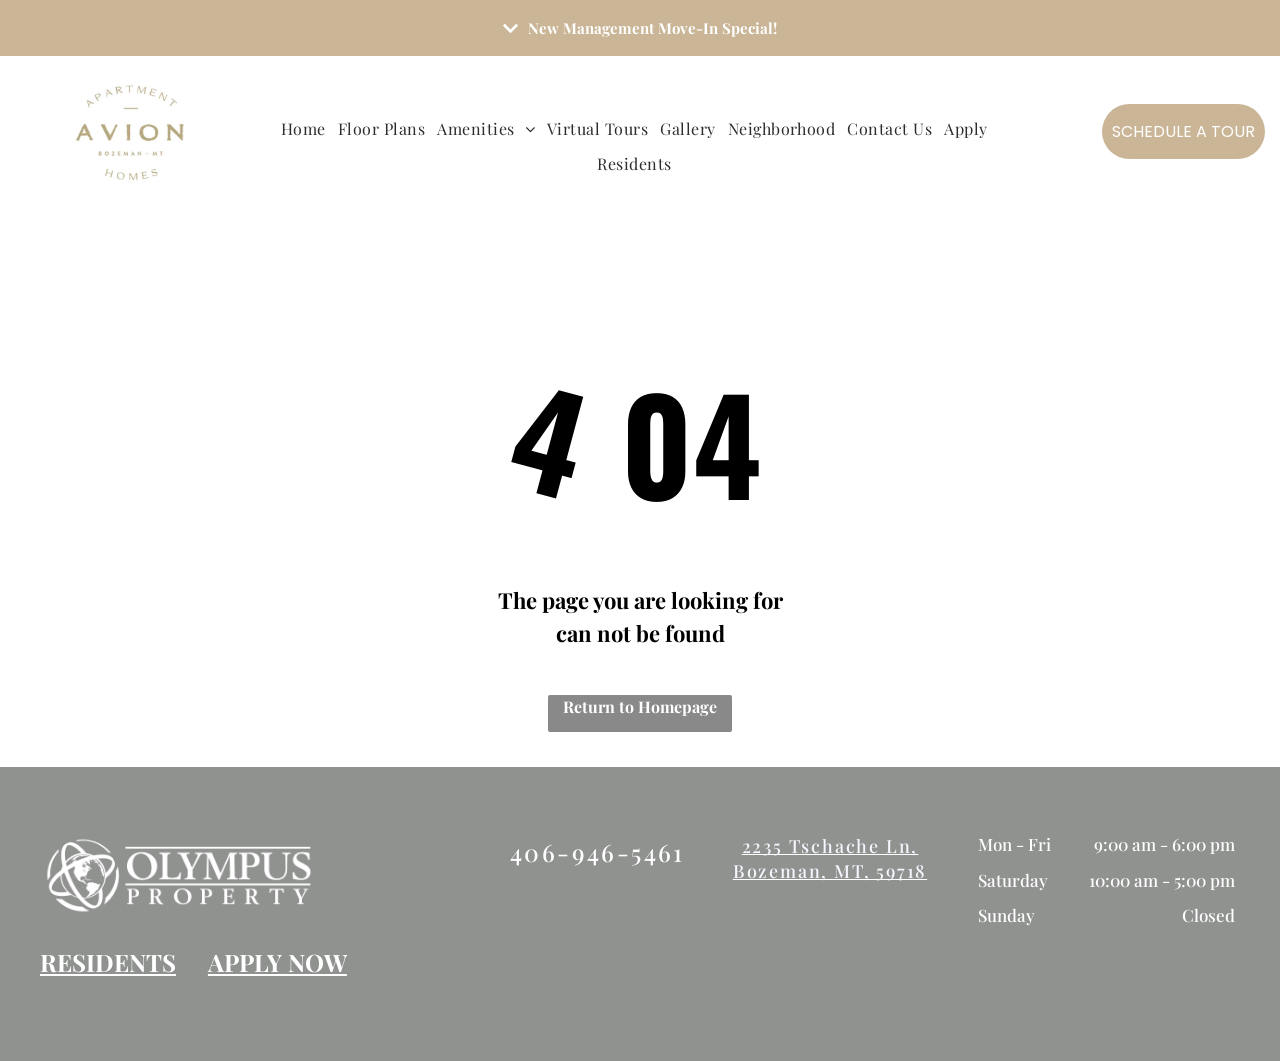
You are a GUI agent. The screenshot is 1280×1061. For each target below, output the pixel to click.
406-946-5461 (597, 852)
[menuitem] (309, 129)
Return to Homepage (640, 706)
